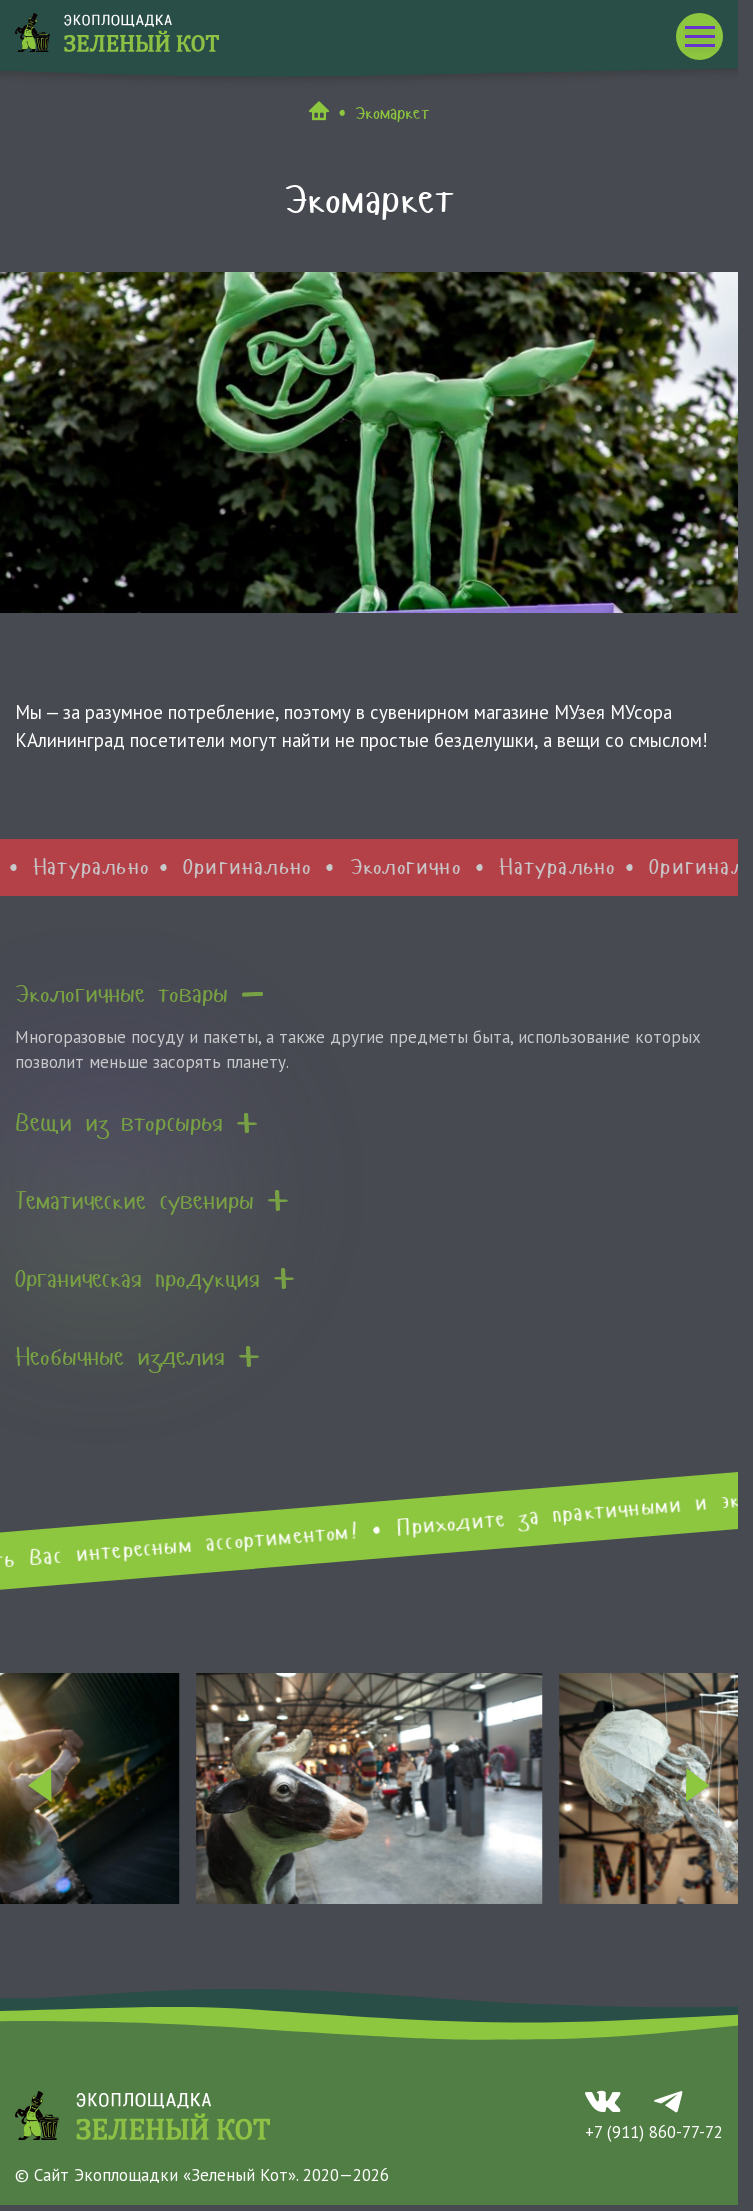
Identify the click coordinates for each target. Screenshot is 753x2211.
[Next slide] (698, 1788)
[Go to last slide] (40, 1788)
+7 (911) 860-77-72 (654, 2132)
